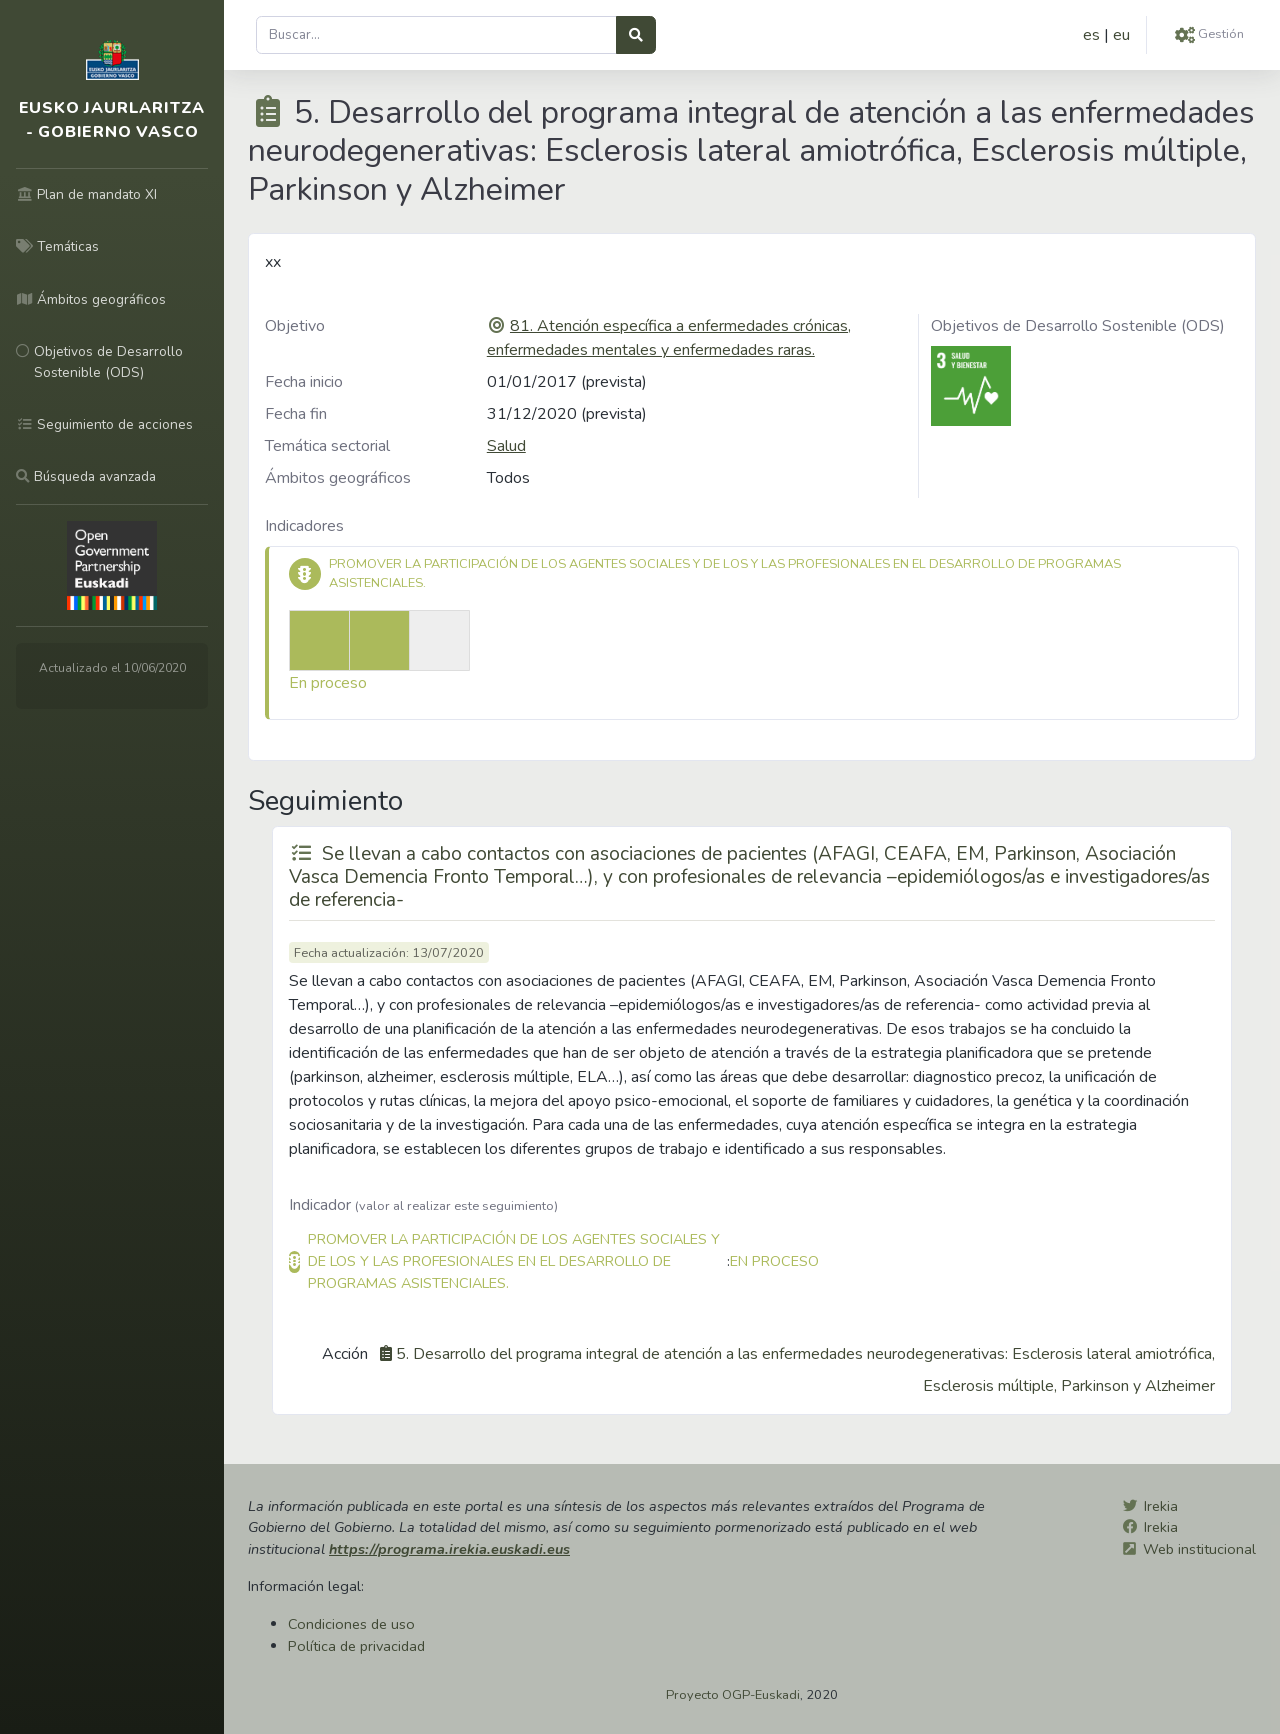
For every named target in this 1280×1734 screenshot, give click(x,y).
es (1091, 35)
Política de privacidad (356, 1646)
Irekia (1161, 1506)
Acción (345, 1354)
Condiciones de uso (351, 1624)
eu (1121, 35)
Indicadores (304, 526)
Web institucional (1199, 1549)
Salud (506, 446)
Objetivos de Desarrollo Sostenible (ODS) (1078, 326)
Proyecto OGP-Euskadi (733, 1695)
